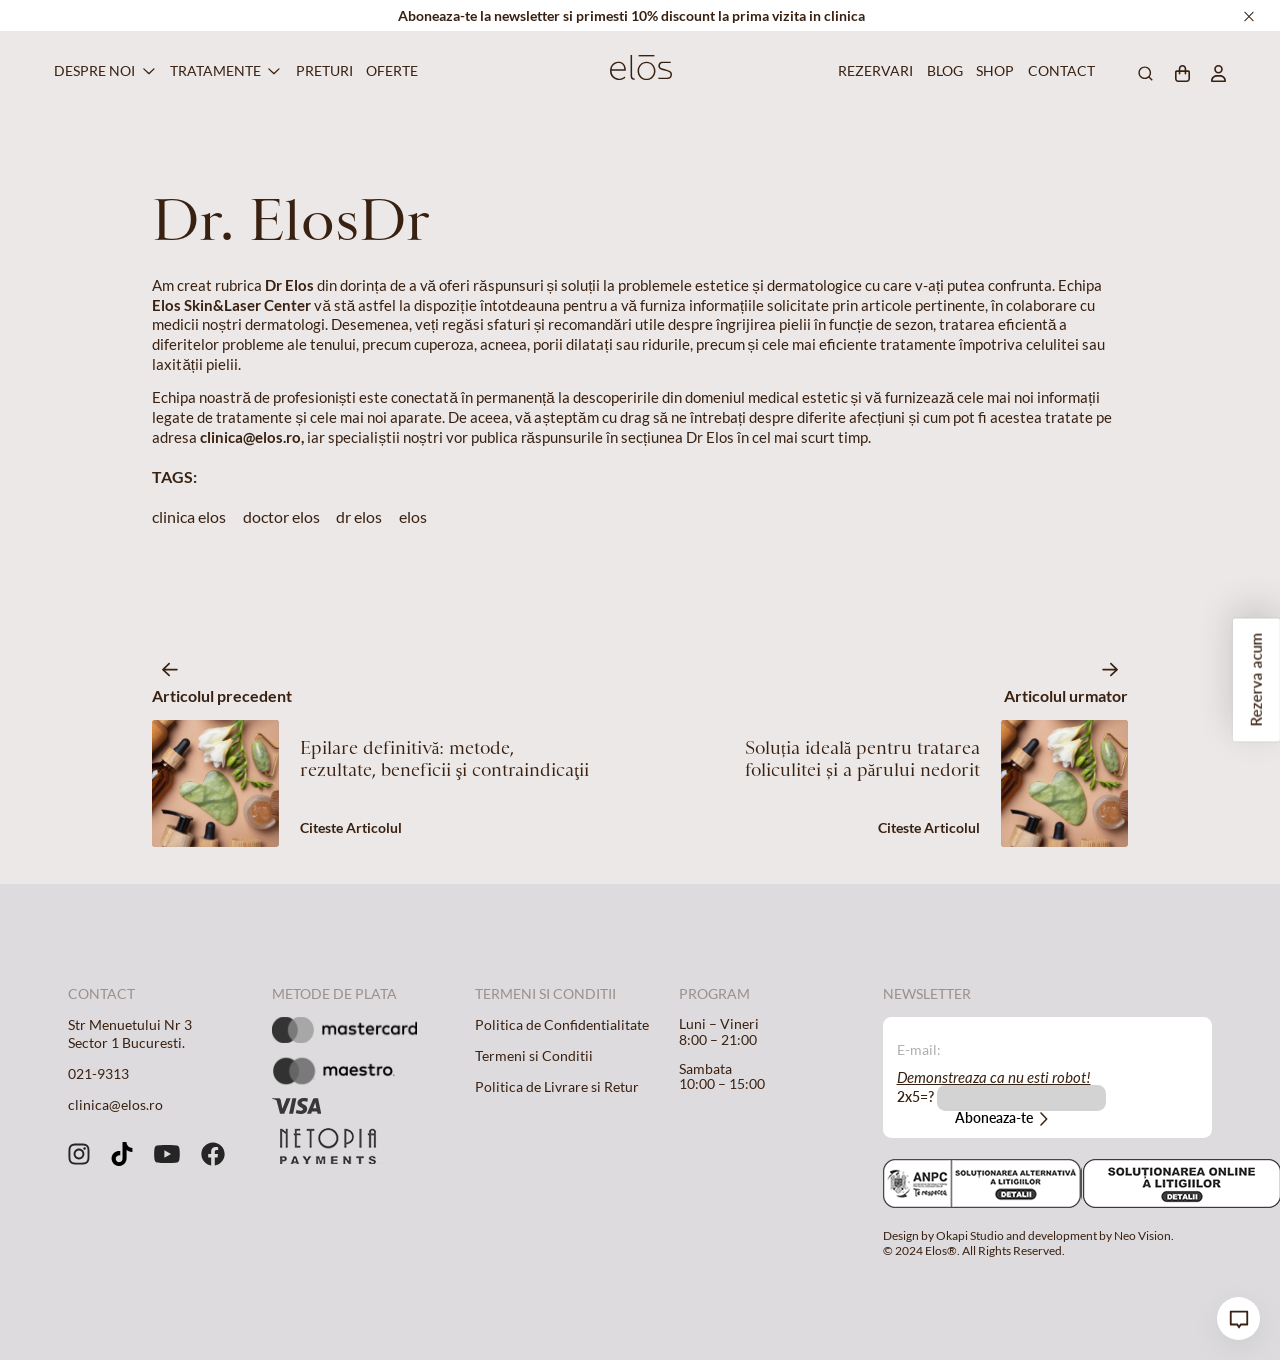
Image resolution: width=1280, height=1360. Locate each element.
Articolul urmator (1066, 695)
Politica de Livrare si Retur (557, 1087)
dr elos (359, 516)
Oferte (389, 71)
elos (413, 516)
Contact (1058, 71)
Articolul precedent (222, 695)
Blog (943, 71)
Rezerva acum (1256, 680)
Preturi (321, 71)
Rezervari (872, 71)
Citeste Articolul (351, 828)
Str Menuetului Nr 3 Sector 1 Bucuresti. (130, 1034)
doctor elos (281, 516)
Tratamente (215, 71)
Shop (993, 71)
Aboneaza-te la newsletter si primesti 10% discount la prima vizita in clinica (631, 16)
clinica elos (189, 516)
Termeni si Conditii (534, 1056)
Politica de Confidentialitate (562, 1025)
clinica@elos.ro (115, 1105)
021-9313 (98, 1074)
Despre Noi (94, 71)
